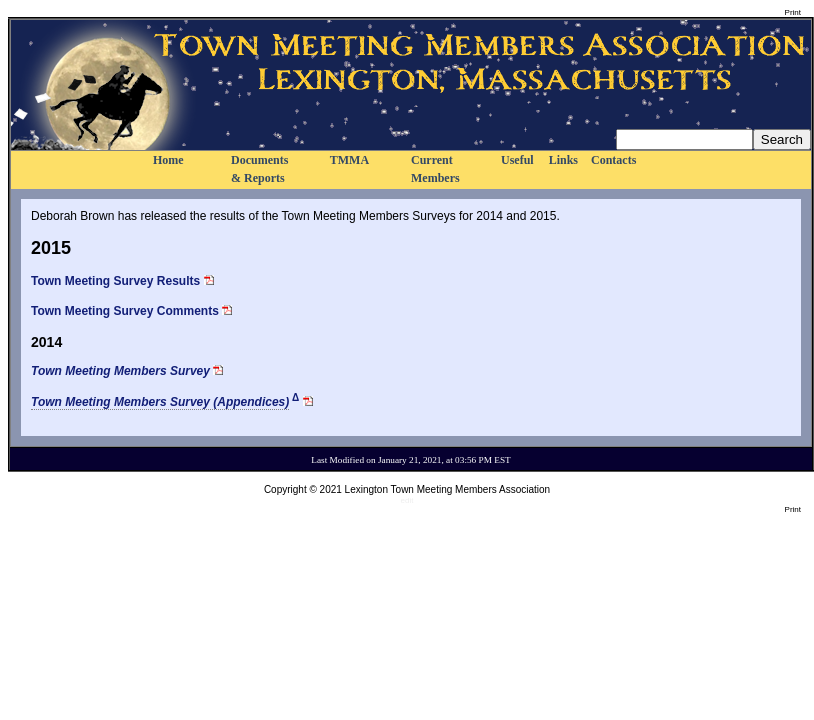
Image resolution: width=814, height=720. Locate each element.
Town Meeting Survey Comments (125, 311)
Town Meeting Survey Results (115, 281)
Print (793, 12)
